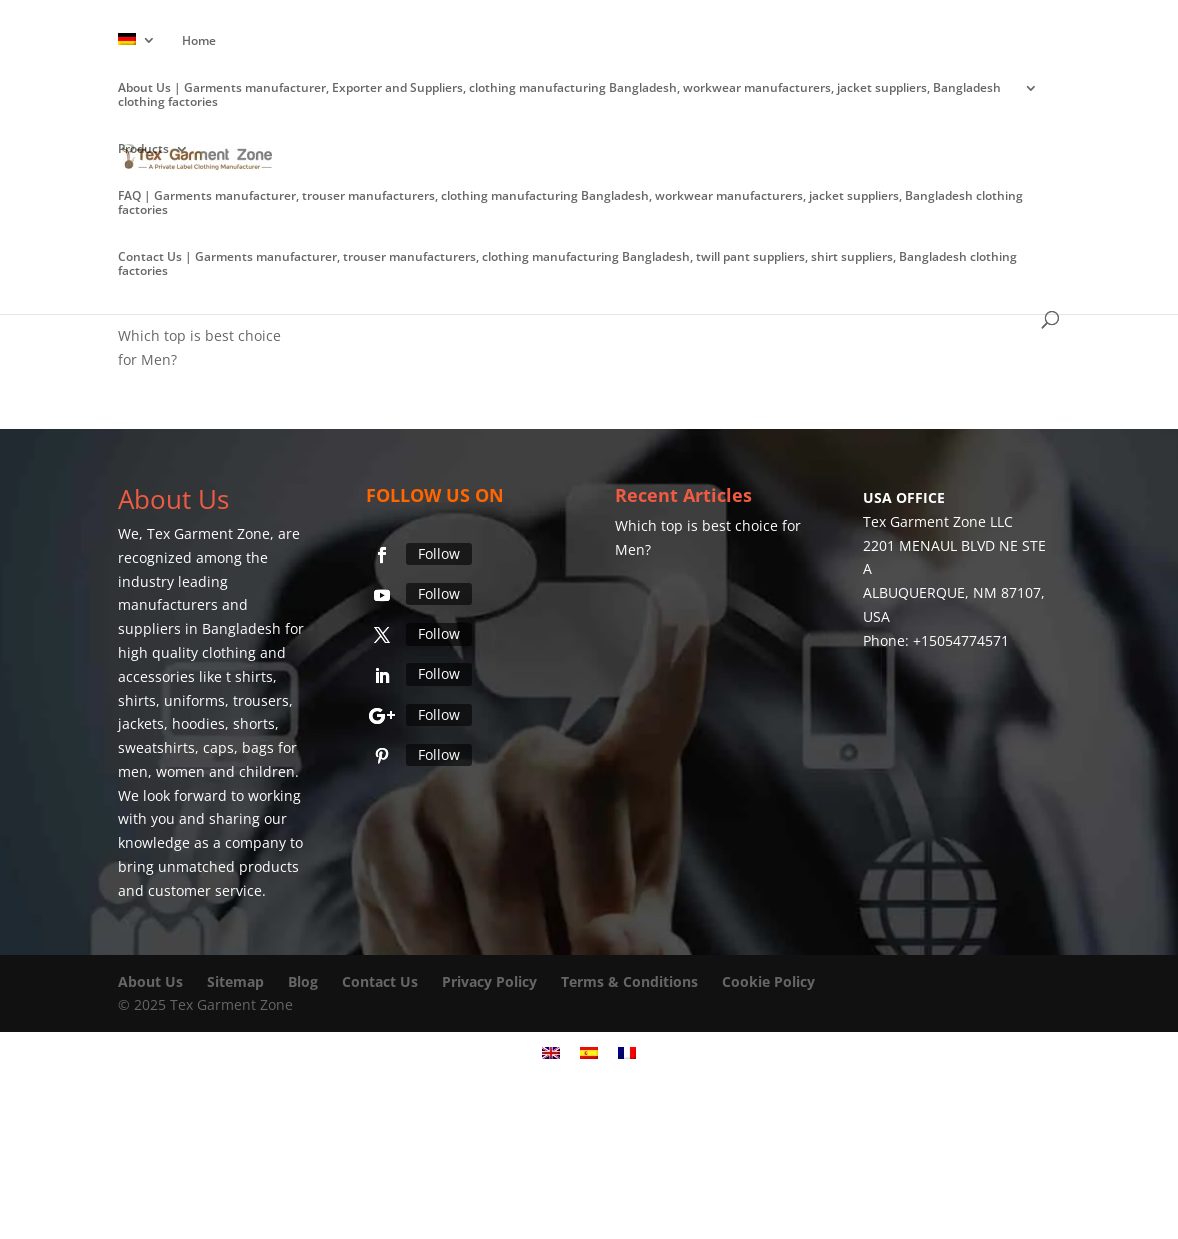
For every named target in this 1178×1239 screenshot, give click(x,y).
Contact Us (380, 981)
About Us (150, 981)
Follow (439, 553)
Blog (305, 981)
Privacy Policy (489, 981)
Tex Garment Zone (208, 533)
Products (143, 149)
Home (199, 41)
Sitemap (235, 981)
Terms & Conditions (629, 981)
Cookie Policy (768, 981)
